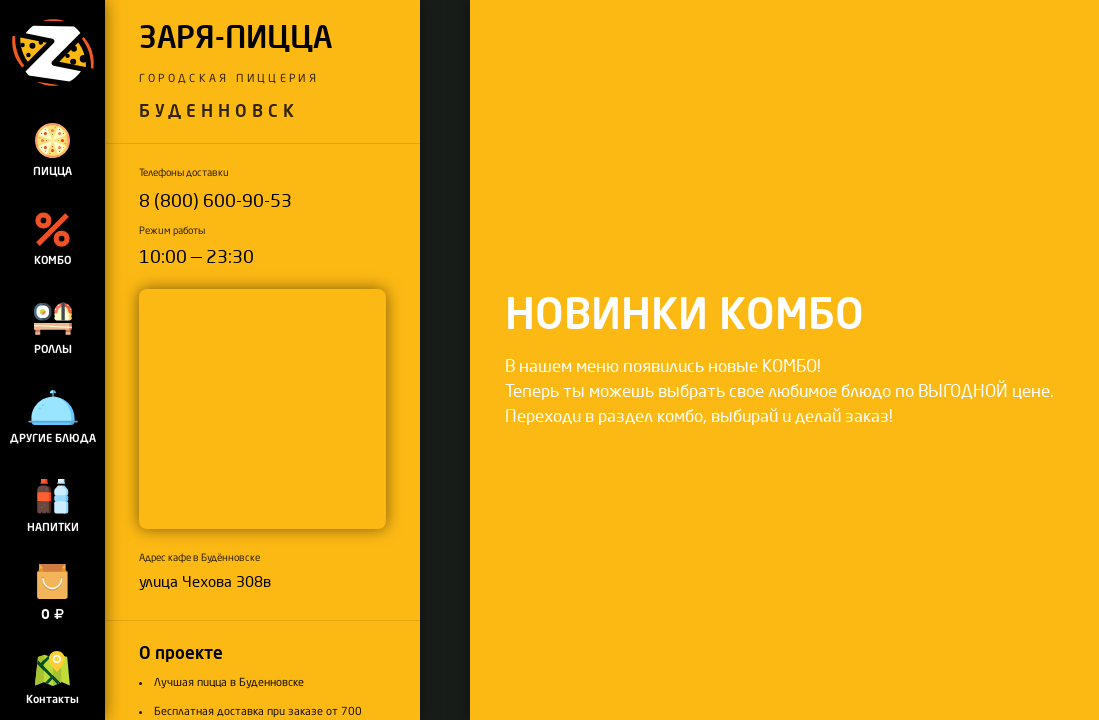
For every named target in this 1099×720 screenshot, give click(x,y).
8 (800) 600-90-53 (215, 201)
